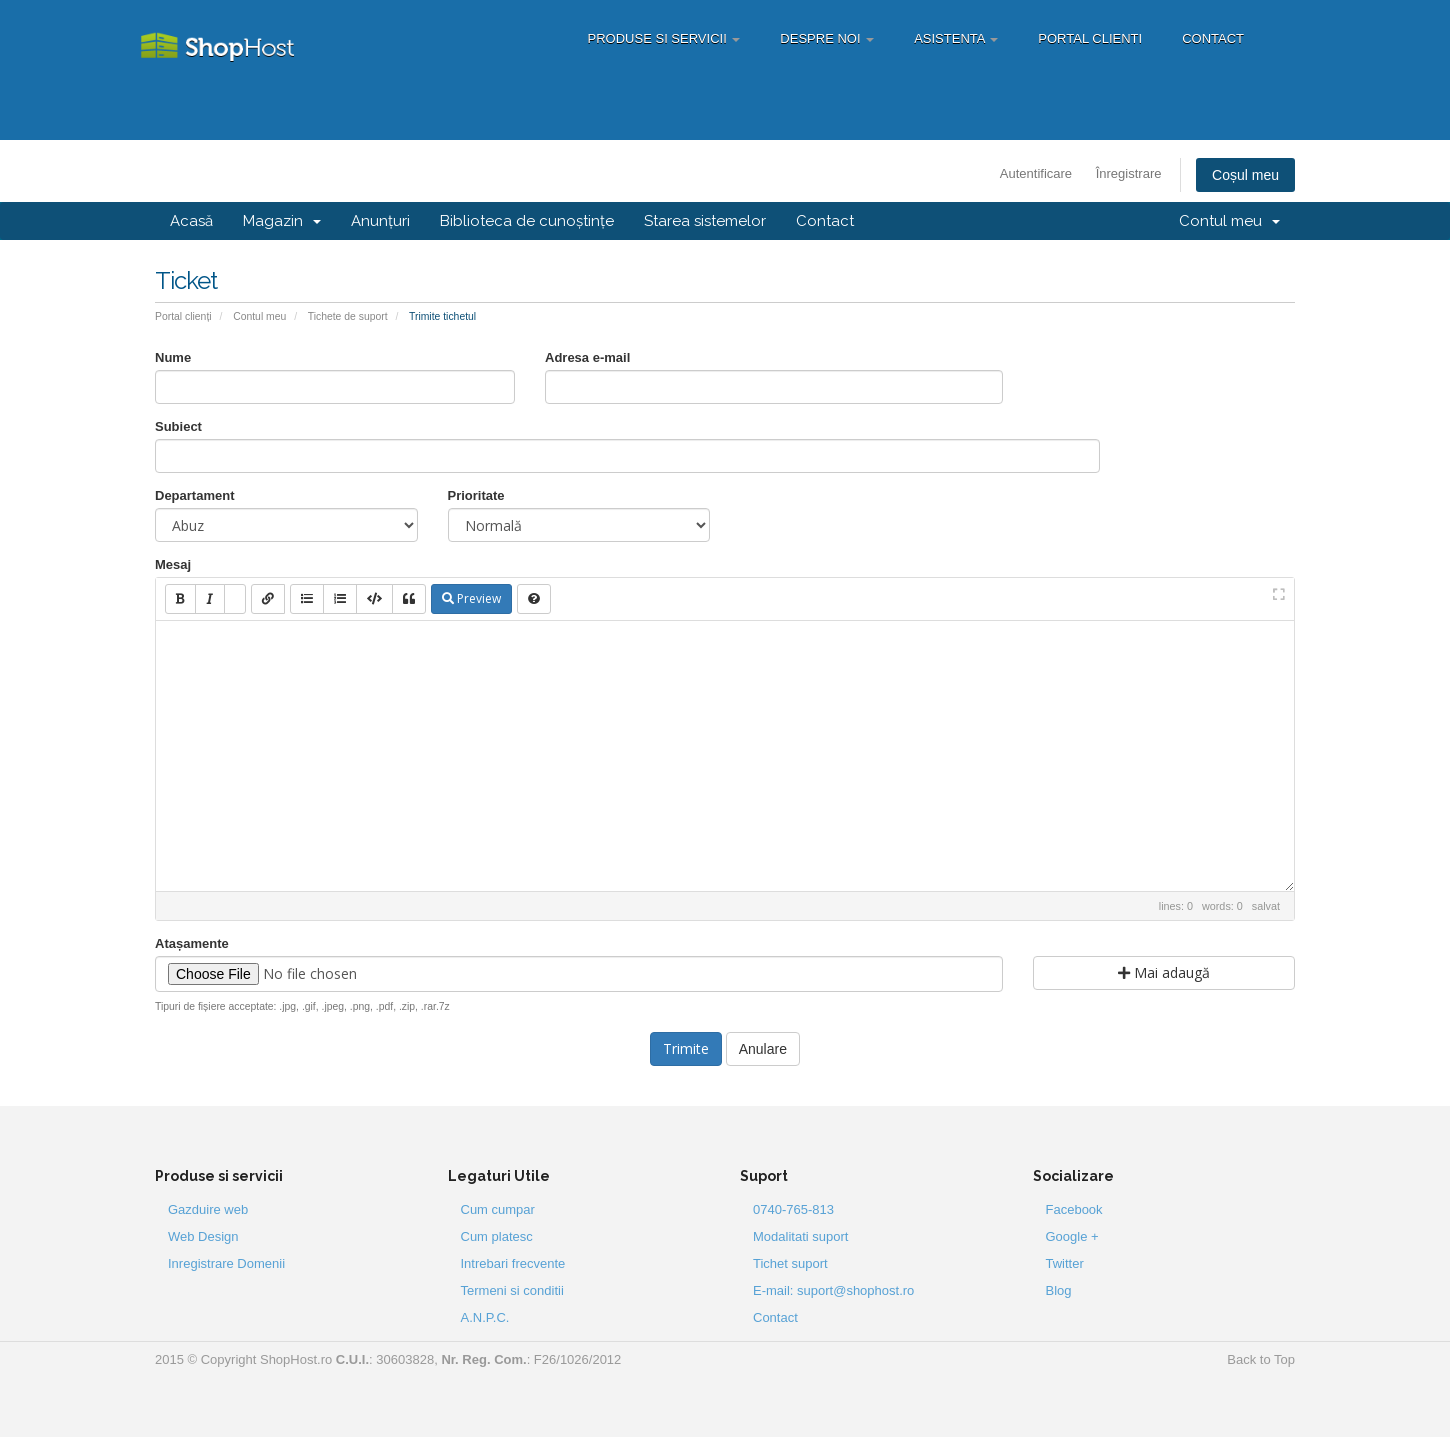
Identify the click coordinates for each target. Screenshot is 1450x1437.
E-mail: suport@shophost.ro (833, 1290)
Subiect (178, 426)
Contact (1213, 38)
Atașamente (192, 943)
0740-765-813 (793, 1209)
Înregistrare (1129, 173)
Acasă (191, 221)
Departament (194, 495)
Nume (173, 357)
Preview (471, 598)
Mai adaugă (1164, 972)
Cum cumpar (498, 1209)
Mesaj (173, 564)
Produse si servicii (664, 38)
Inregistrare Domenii (226, 1263)
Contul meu (1229, 221)
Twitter (1065, 1263)
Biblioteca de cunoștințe (527, 221)
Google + (1072, 1236)
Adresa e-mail (587, 357)
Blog (1059, 1290)
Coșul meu (1245, 175)
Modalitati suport (800, 1236)
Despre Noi (827, 38)
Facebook (1074, 1209)
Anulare (763, 1049)
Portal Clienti (1090, 38)
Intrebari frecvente (513, 1263)
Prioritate (476, 495)
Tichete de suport (348, 316)
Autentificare (1036, 173)
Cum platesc (497, 1236)
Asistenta (956, 38)
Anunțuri (380, 221)
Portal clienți (183, 316)
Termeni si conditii (512, 1290)
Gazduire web (208, 1209)
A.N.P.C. (485, 1317)
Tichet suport (790, 1263)
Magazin (282, 221)
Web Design (203, 1236)
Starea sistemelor (705, 221)
